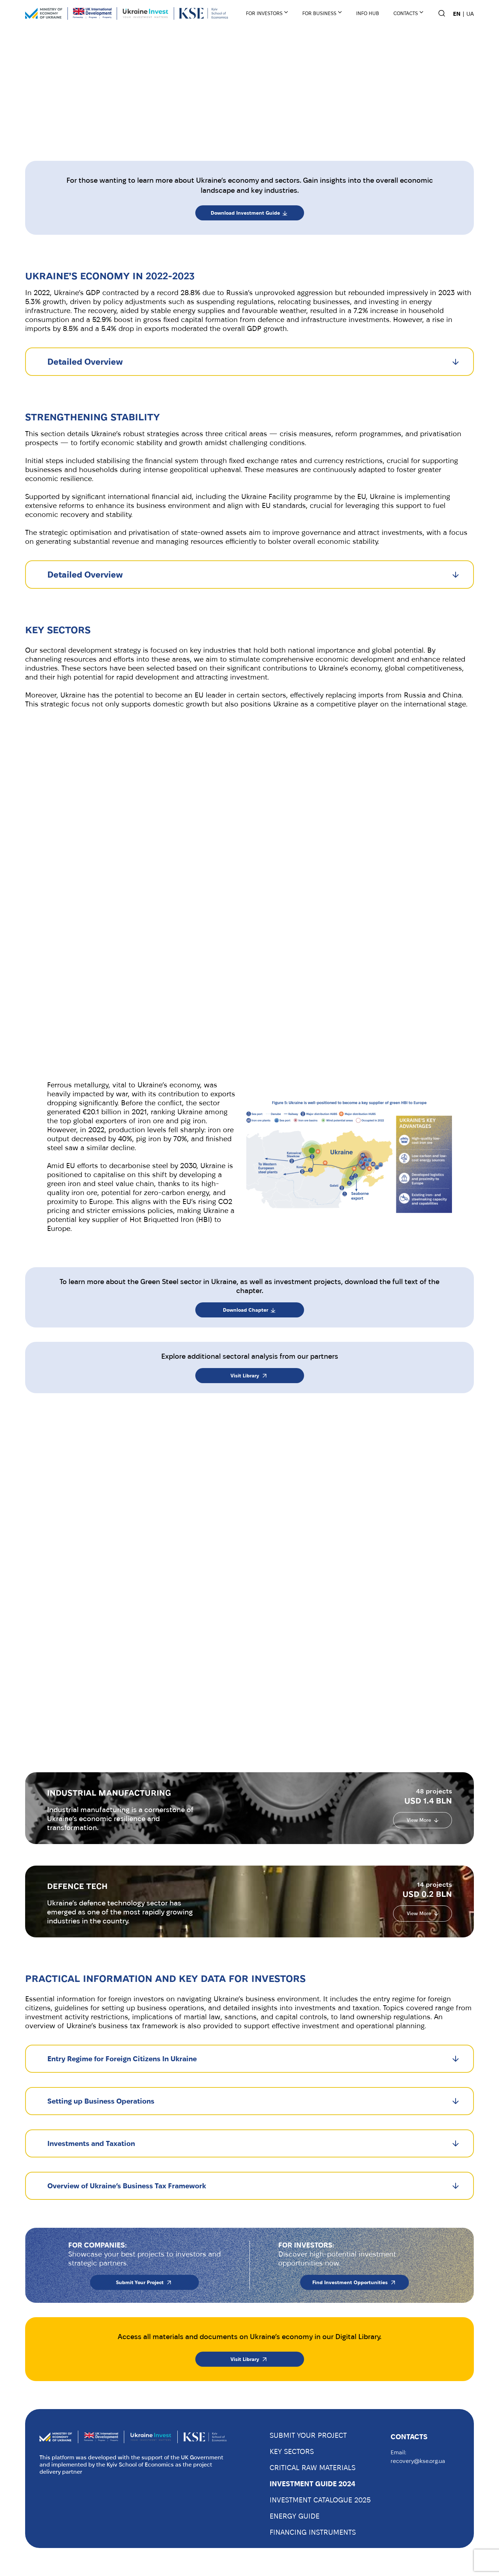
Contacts (405, 13)
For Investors (264, 13)
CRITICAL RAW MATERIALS (312, 2468)
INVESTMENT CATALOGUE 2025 (320, 2500)
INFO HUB (367, 13)
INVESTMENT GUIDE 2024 (312, 2484)
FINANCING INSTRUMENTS (313, 2532)
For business (319, 13)
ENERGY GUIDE (295, 2516)
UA (470, 14)
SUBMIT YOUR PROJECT (308, 2435)
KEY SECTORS (292, 2451)
